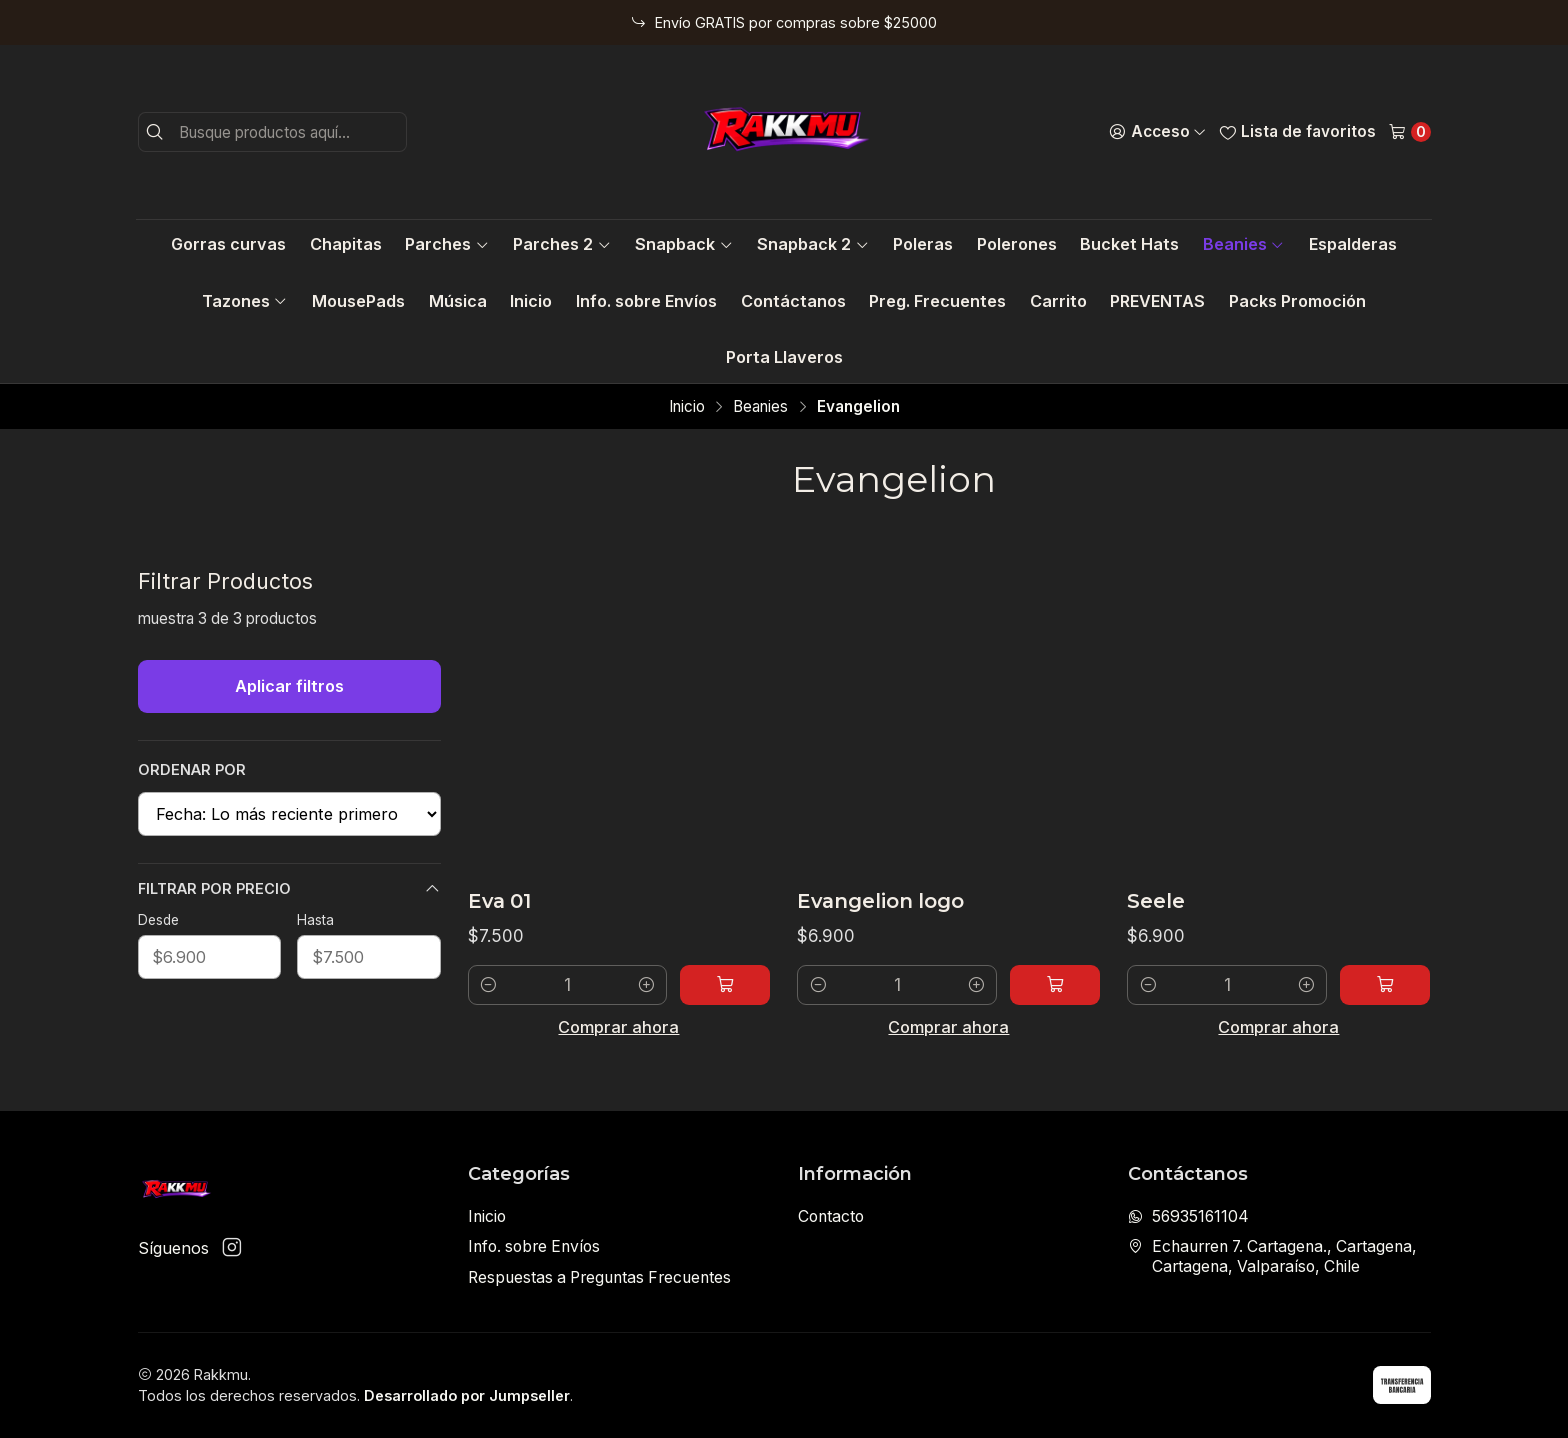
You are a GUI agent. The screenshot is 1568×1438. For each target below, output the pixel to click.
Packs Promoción (1297, 301)
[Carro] (1409, 132)
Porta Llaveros (784, 357)
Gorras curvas (228, 244)
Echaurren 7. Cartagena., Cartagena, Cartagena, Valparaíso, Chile (1272, 1256)
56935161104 (1188, 1216)
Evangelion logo (880, 901)
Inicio (531, 301)
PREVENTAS (1157, 301)
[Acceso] (1157, 132)
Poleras (923, 244)
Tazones (245, 301)
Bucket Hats (1129, 244)
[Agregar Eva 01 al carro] (725, 985)
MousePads (358, 301)
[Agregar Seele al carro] (1385, 985)
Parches (447, 244)
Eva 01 (499, 901)
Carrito (1058, 301)
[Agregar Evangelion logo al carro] (1055, 985)
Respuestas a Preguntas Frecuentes (599, 1277)
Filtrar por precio (289, 889)
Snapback (684, 244)
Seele (1156, 901)
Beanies (1244, 244)
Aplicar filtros (289, 686)
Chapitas (346, 244)
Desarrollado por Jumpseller (467, 1395)
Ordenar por (192, 769)
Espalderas (1353, 244)
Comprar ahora (618, 1027)
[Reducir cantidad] (488, 985)
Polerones (1017, 244)
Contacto (831, 1216)
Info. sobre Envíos (646, 301)
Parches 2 (562, 244)
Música (458, 301)
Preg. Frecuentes (937, 301)
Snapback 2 (813, 244)
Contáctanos (793, 301)
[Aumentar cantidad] (646, 985)
